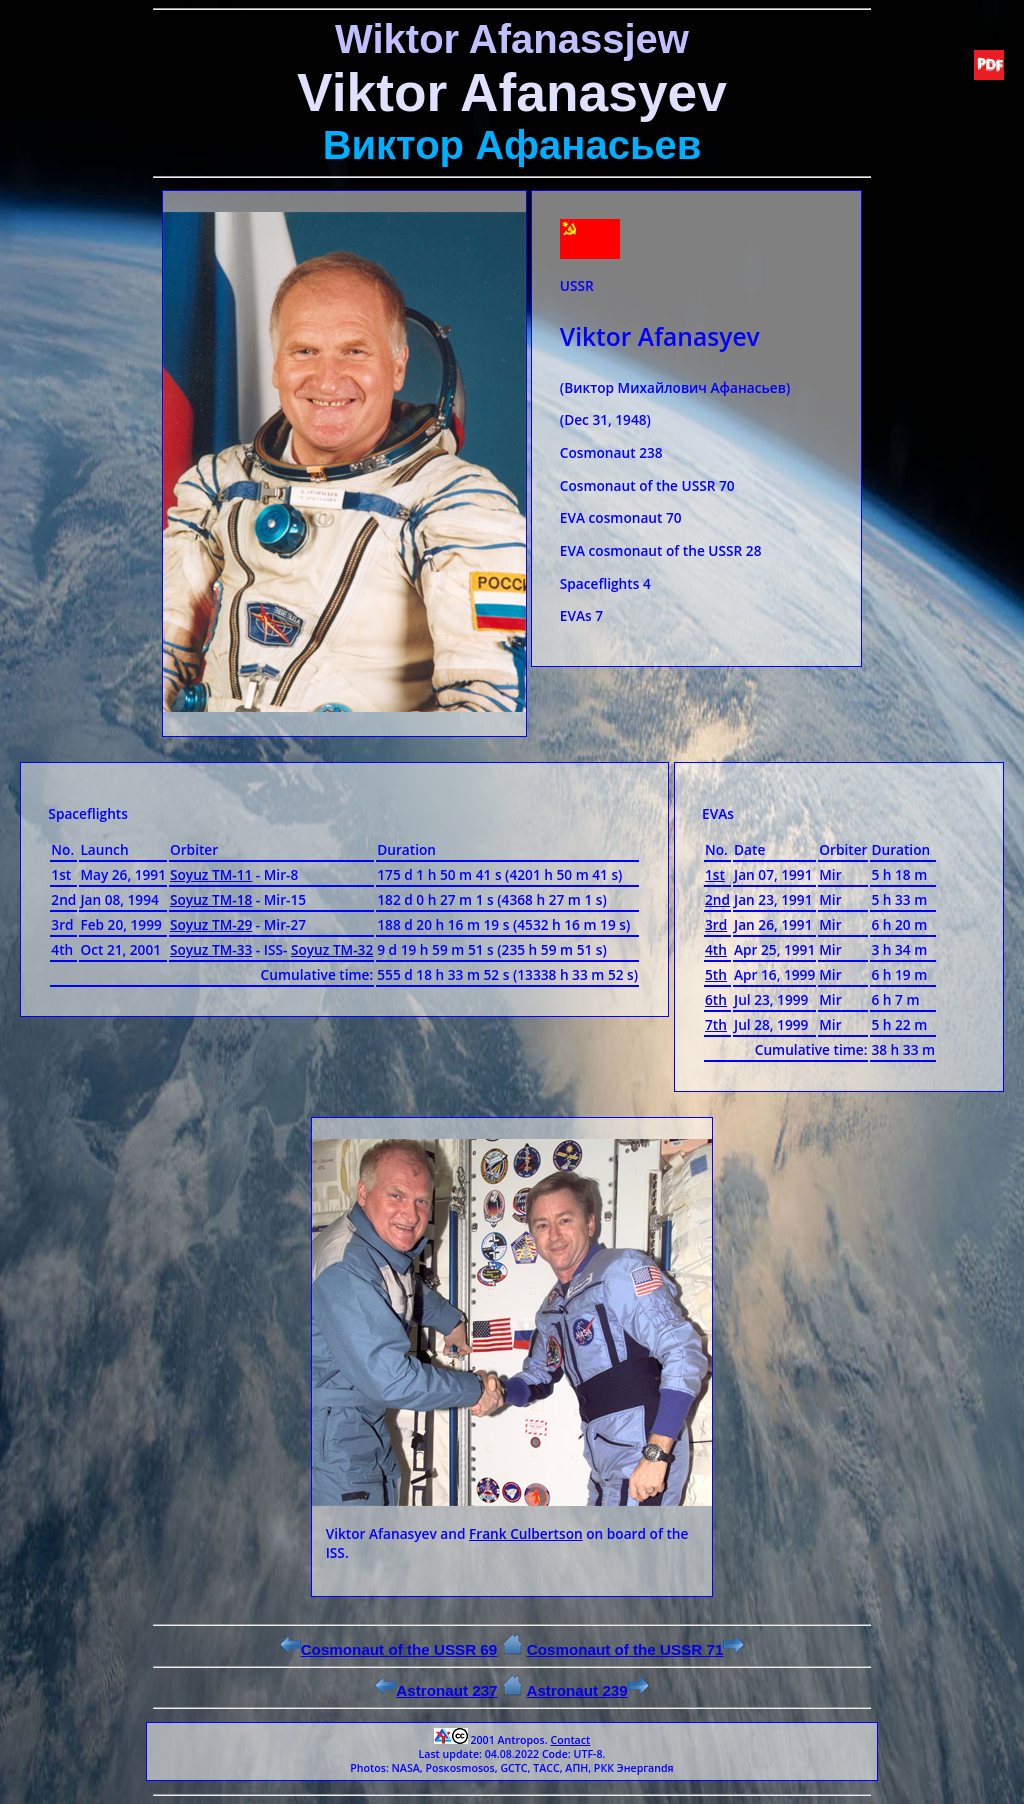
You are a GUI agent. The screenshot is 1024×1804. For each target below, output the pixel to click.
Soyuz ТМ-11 (211, 874)
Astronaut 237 (436, 1690)
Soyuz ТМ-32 (332, 949)
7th (716, 1024)
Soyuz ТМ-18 (211, 899)
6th (716, 999)
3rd (716, 924)
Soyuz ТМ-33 (211, 949)
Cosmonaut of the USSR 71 (636, 1649)
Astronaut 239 (587, 1690)
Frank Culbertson (526, 1533)
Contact (570, 1740)
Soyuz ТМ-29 (211, 924)
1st (715, 874)
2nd (717, 899)
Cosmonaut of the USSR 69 (389, 1649)
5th (716, 974)
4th (716, 949)
